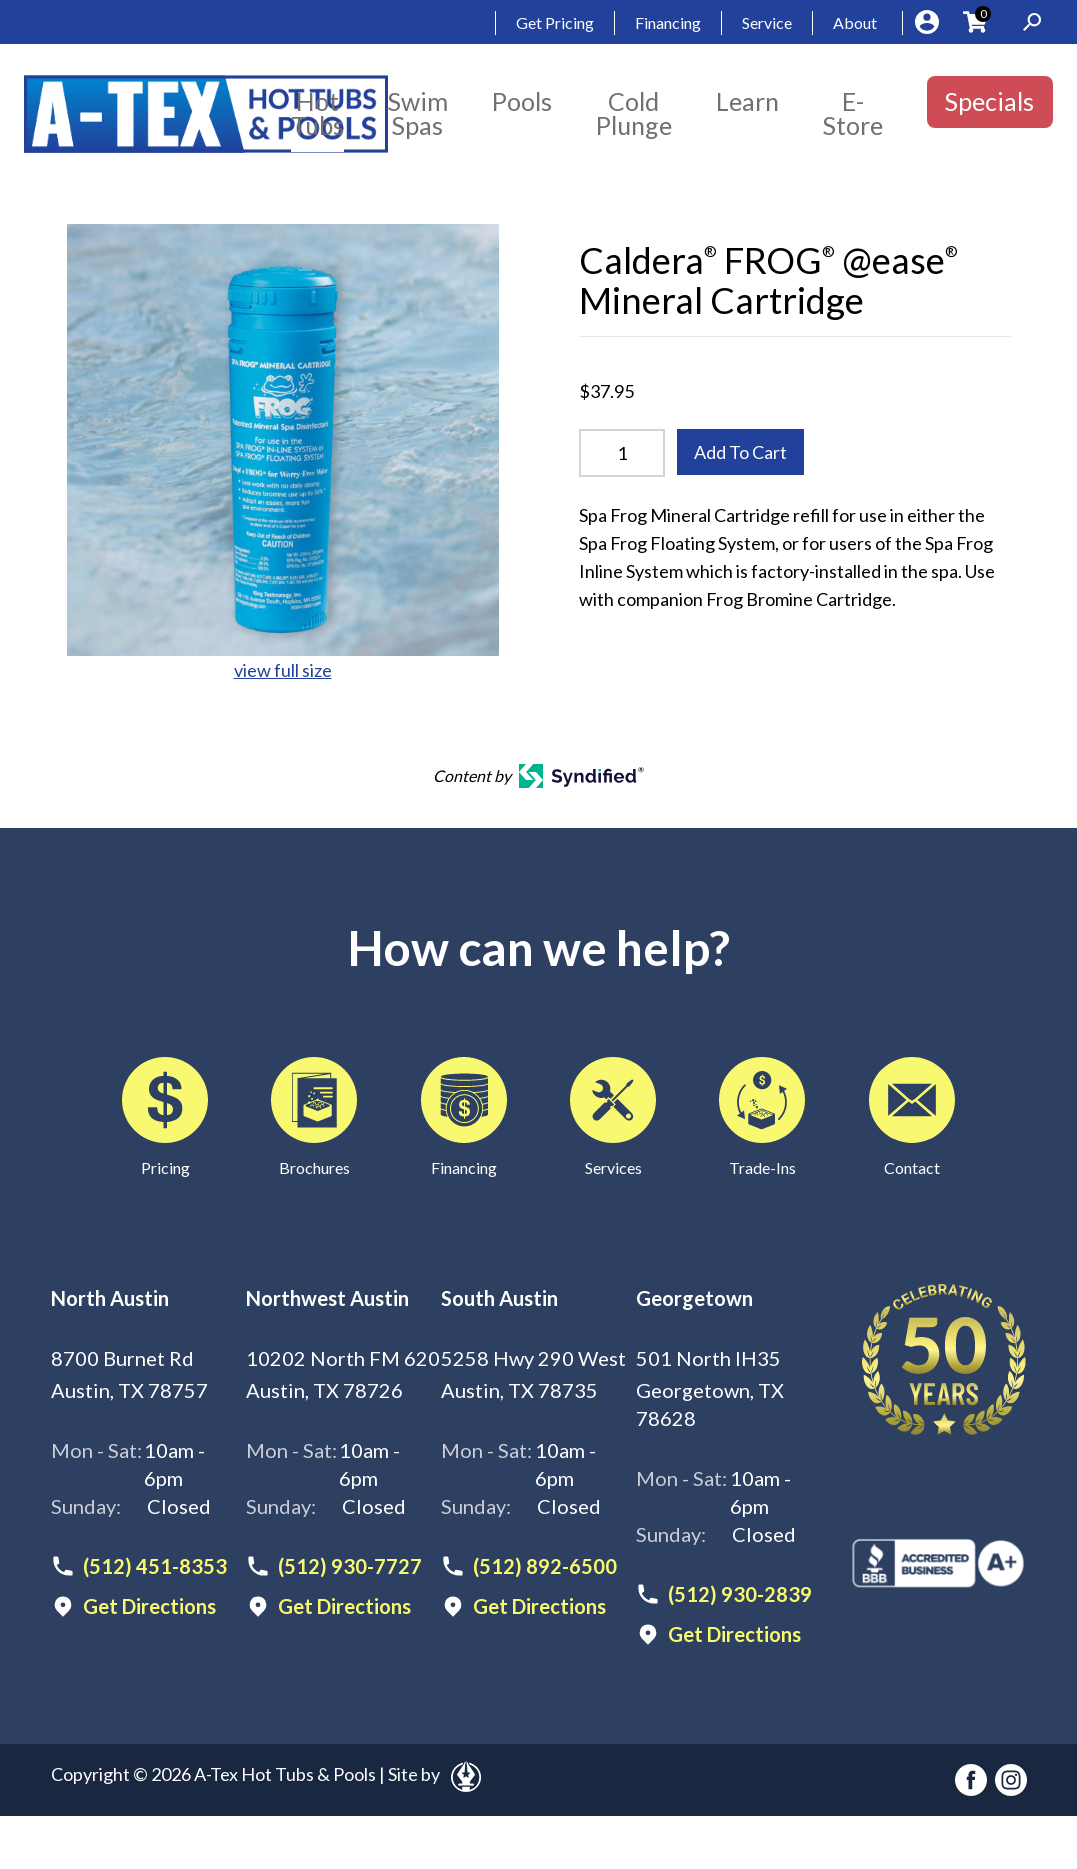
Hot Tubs (317, 113)
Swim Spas (418, 113)
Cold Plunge (634, 113)
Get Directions (149, 1606)
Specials (989, 101)
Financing (668, 22)
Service (767, 22)
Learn (747, 101)
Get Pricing (555, 22)
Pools (522, 101)
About (855, 22)
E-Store (853, 113)
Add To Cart (740, 452)
